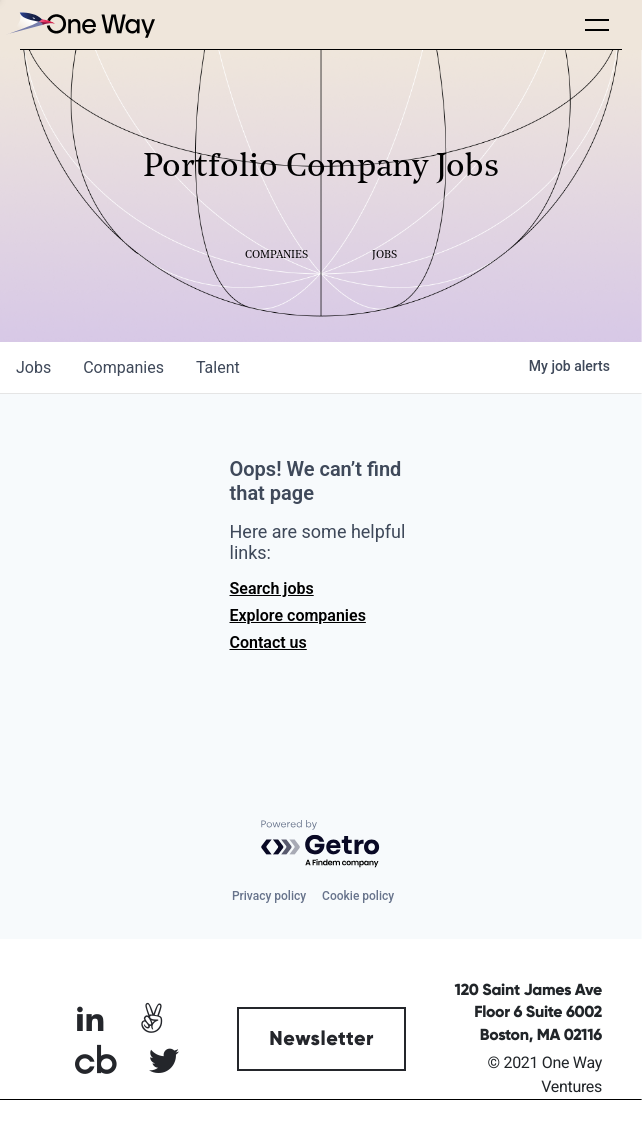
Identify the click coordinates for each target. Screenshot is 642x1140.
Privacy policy (269, 896)
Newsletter (321, 1039)
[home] (80, 24)
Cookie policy (358, 896)
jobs (33, 367)
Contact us (268, 642)
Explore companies (298, 615)
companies (123, 367)
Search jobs (272, 588)
